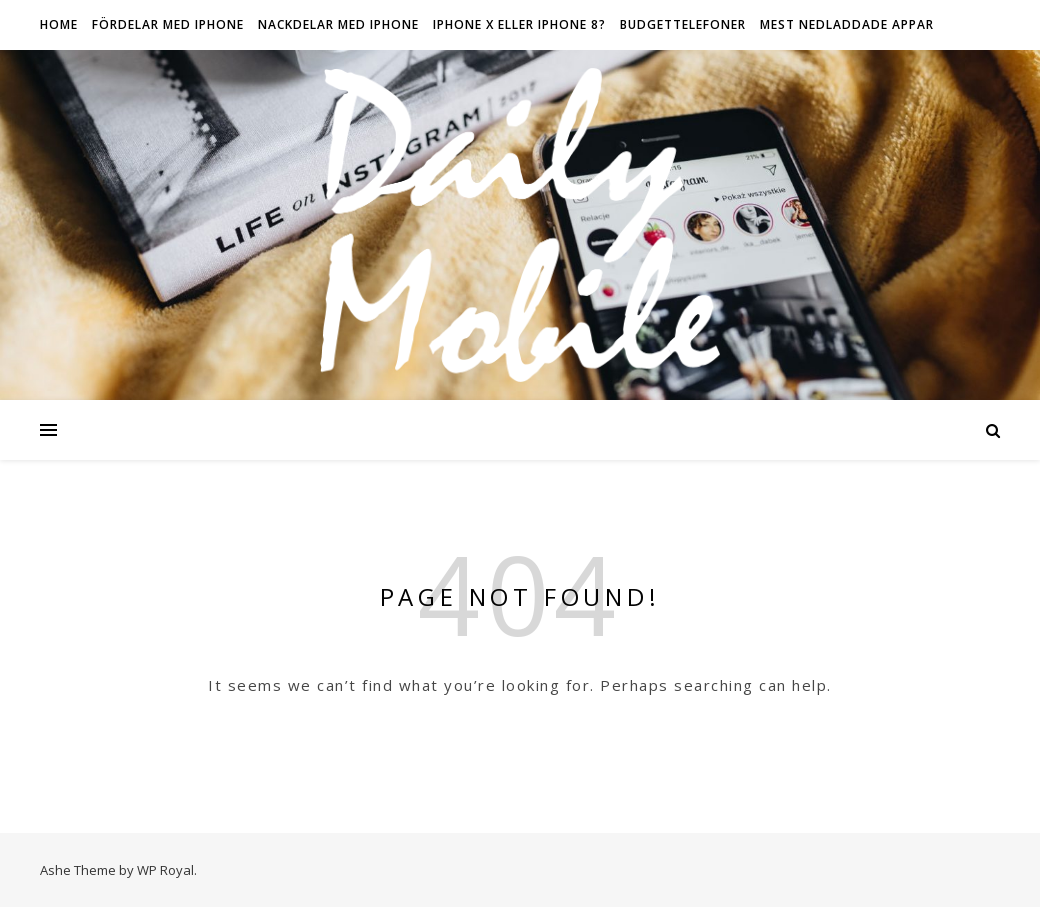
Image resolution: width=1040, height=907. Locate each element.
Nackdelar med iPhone (338, 24)
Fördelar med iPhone (168, 24)
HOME (59, 24)
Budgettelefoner (683, 24)
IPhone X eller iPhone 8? (519, 24)
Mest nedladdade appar (847, 24)
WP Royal (165, 870)
